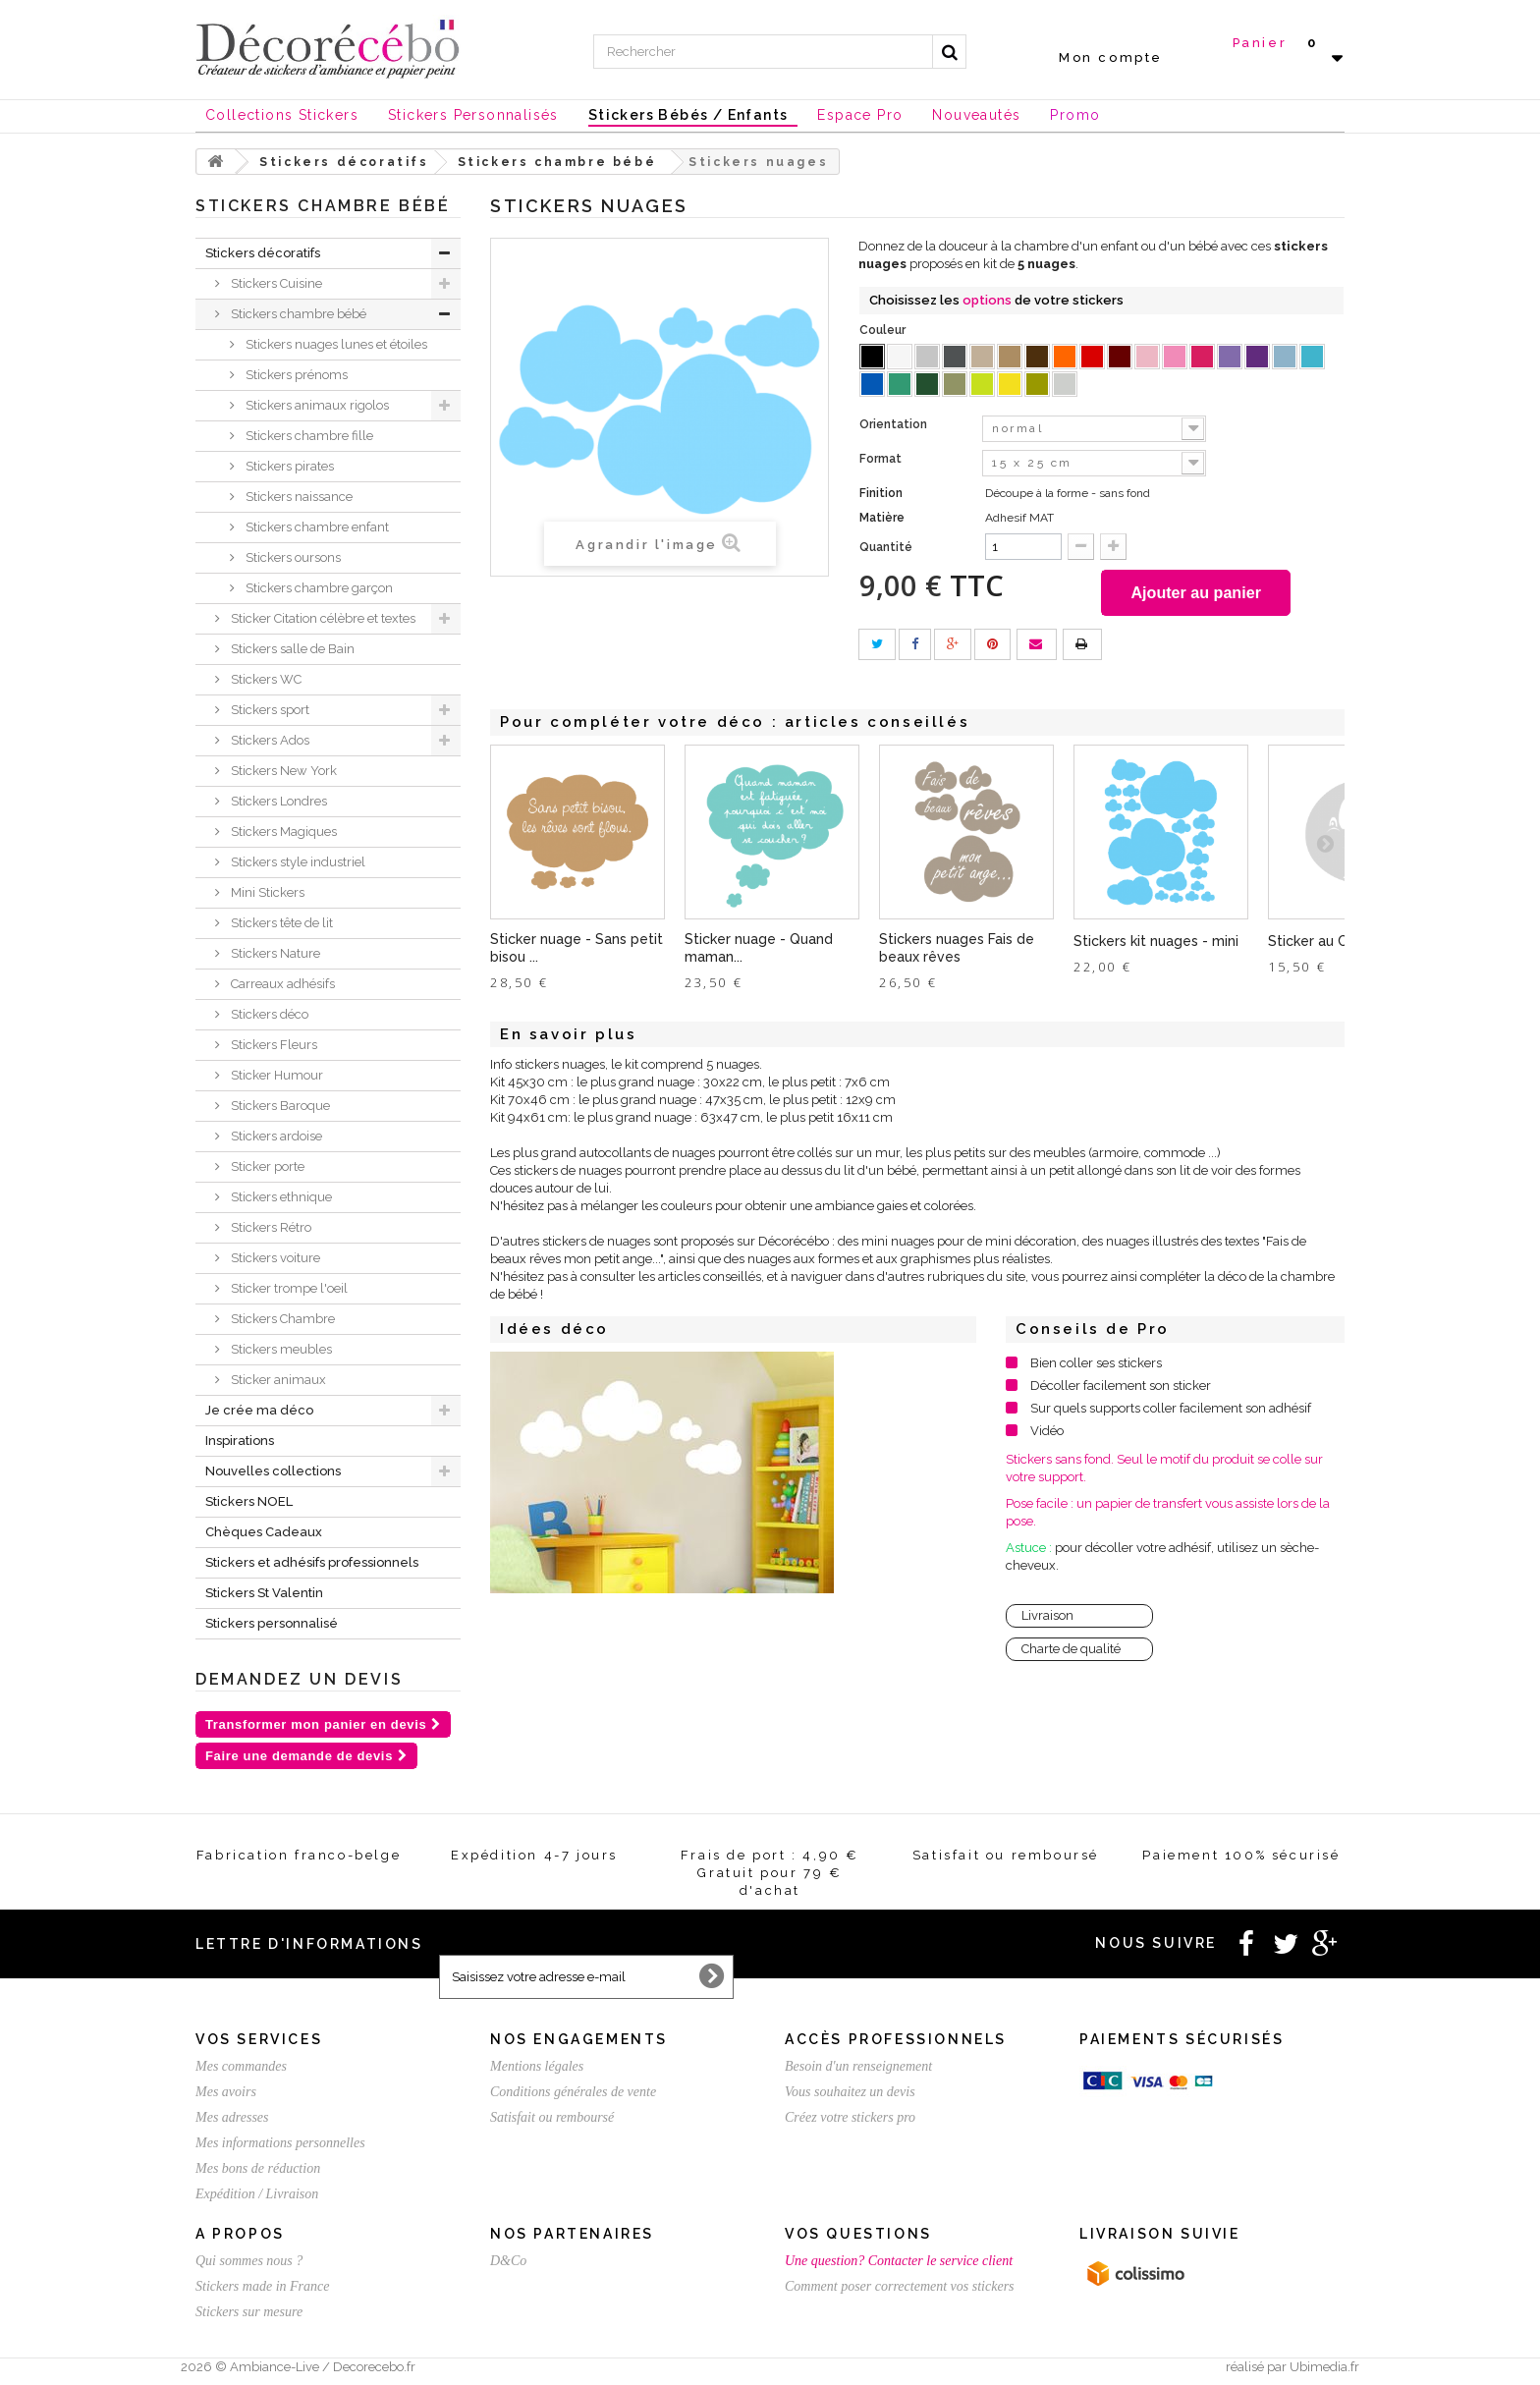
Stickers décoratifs (262, 253)
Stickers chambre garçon (318, 588)
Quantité (885, 547)
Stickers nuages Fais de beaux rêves (956, 951)
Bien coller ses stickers (1096, 1366)
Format (882, 459)
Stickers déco (268, 1014)
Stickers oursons (292, 557)
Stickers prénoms (295, 374)
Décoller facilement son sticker (1120, 1388)
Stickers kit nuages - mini (1155, 944)
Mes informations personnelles (280, 2142)
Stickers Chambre (281, 1318)
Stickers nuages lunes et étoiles (335, 344)
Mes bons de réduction (257, 2168)
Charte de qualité (1071, 1651)
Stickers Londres (277, 801)
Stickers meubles (280, 1349)
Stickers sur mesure (248, 2311)
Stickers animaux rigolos (316, 405)
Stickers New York (282, 770)
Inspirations (239, 1440)
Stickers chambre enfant (316, 527)
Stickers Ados (268, 740)
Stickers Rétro (269, 1227)
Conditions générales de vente (573, 2091)
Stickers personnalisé (271, 1623)
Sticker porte (266, 1166)
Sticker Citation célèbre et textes (321, 618)
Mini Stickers (266, 892)
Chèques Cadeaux (263, 1532)
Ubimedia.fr (1324, 2366)
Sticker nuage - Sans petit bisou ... (576, 951)
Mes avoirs (225, 2091)
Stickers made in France (262, 2286)
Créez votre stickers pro (850, 2117)
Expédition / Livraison (256, 2194)
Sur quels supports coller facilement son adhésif (1170, 1411)
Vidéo (1047, 1433)
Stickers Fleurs (272, 1044)
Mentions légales (536, 2066)
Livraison (1047, 1618)
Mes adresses (232, 2117)
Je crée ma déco (259, 1410)
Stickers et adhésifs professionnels (311, 1562)
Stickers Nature (274, 953)
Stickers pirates (288, 466)
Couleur (883, 330)
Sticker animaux (277, 1379)
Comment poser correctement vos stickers (900, 2286)
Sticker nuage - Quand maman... (759, 951)
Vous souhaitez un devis (850, 2091)
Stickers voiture (274, 1257)
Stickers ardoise (275, 1136)
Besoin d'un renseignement (858, 2066)
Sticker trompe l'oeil (288, 1288)
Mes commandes (241, 2066)
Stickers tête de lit (280, 922)
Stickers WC (265, 679)
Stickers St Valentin (264, 1592)
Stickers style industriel (296, 862)
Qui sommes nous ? (248, 2260)
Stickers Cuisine (275, 283)
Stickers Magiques (282, 831)
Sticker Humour (275, 1075)
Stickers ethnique (280, 1197)
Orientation (894, 424)
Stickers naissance (298, 496)
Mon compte (1111, 57)
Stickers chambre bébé (297, 313)
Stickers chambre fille (308, 435)
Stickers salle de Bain (291, 648)
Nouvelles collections (273, 1471)
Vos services (258, 2039)
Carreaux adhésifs (281, 983)
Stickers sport (268, 709)
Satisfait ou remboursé (552, 2117)
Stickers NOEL (249, 1501)
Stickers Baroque (279, 1105)
